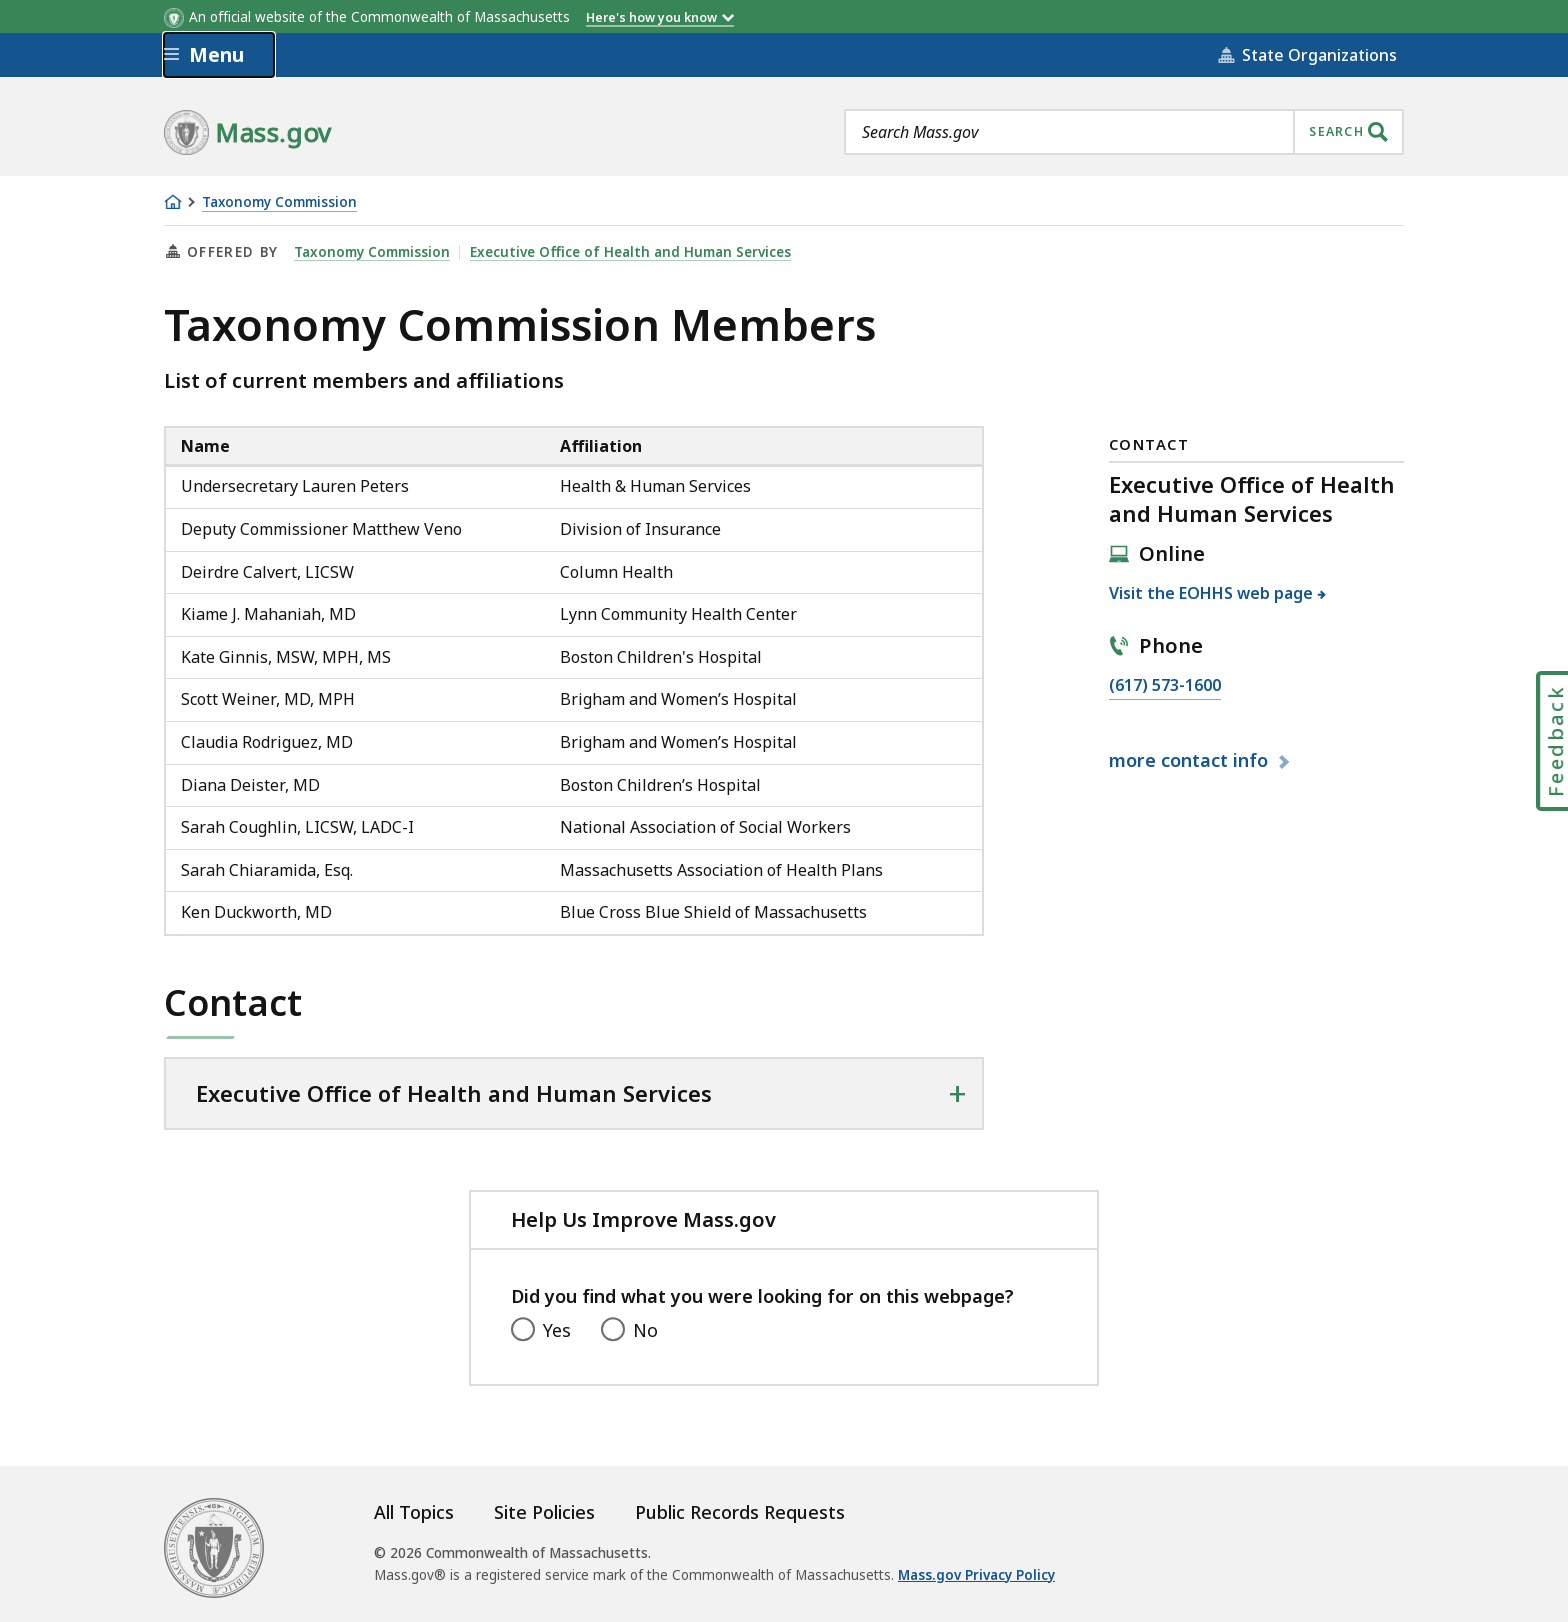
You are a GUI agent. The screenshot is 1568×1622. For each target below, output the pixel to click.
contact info (1191, 760)
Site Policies (544, 1512)
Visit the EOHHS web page (1211, 593)
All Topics (414, 1512)
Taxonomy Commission (279, 202)
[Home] (173, 202)
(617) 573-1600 (1165, 686)
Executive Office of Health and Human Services (630, 252)
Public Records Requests (740, 1512)
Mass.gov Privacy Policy (976, 1575)
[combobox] (1124, 132)
